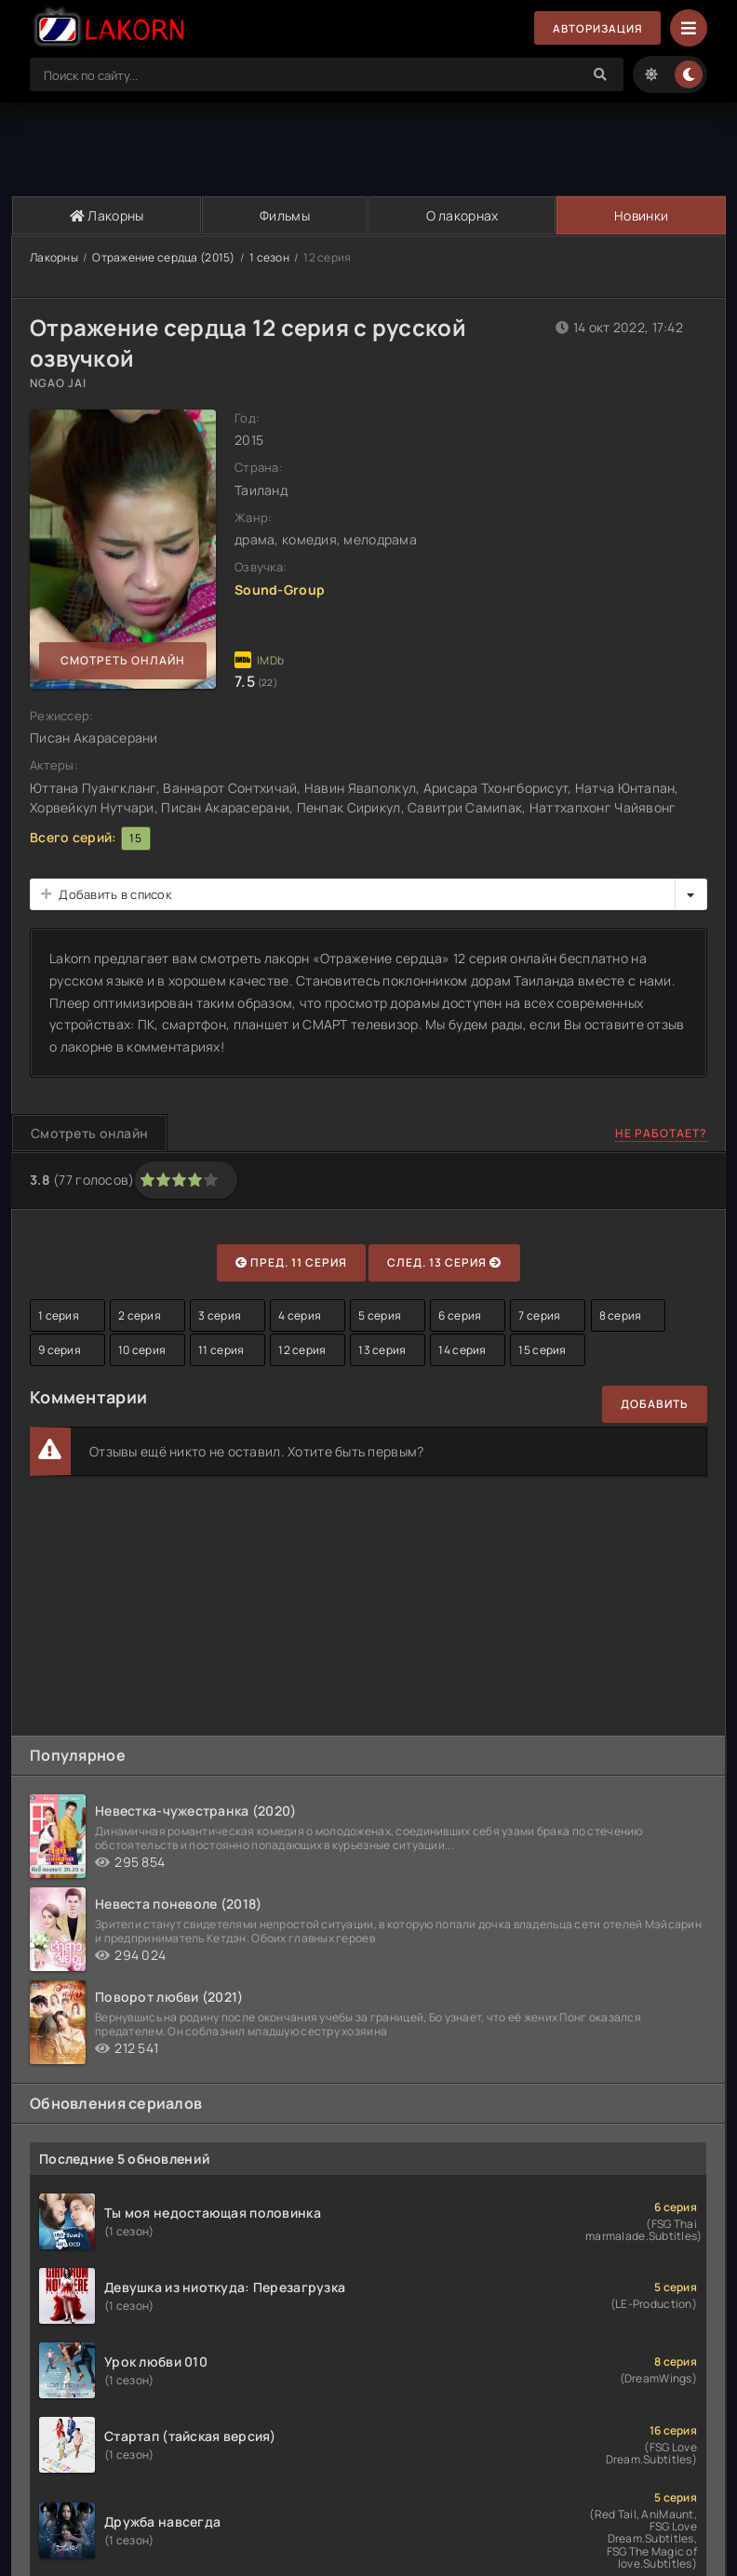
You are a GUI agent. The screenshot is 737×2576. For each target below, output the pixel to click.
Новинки (640, 215)
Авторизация (595, 28)
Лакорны (106, 215)
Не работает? (661, 1133)
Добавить (655, 1404)
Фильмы (284, 215)
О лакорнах (460, 215)
